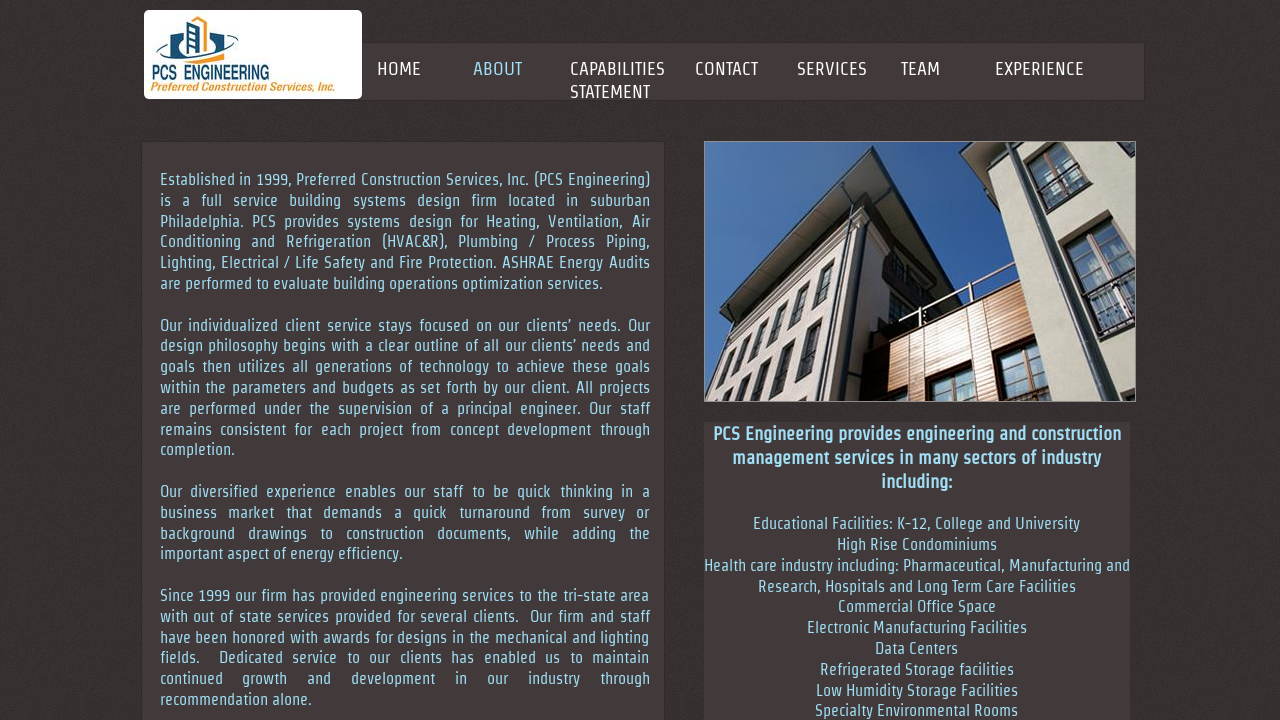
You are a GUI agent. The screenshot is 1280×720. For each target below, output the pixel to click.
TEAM (920, 68)
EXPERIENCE (1039, 68)
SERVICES (832, 68)
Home (399, 68)
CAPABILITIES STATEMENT (617, 80)
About (497, 68)
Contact (726, 68)
